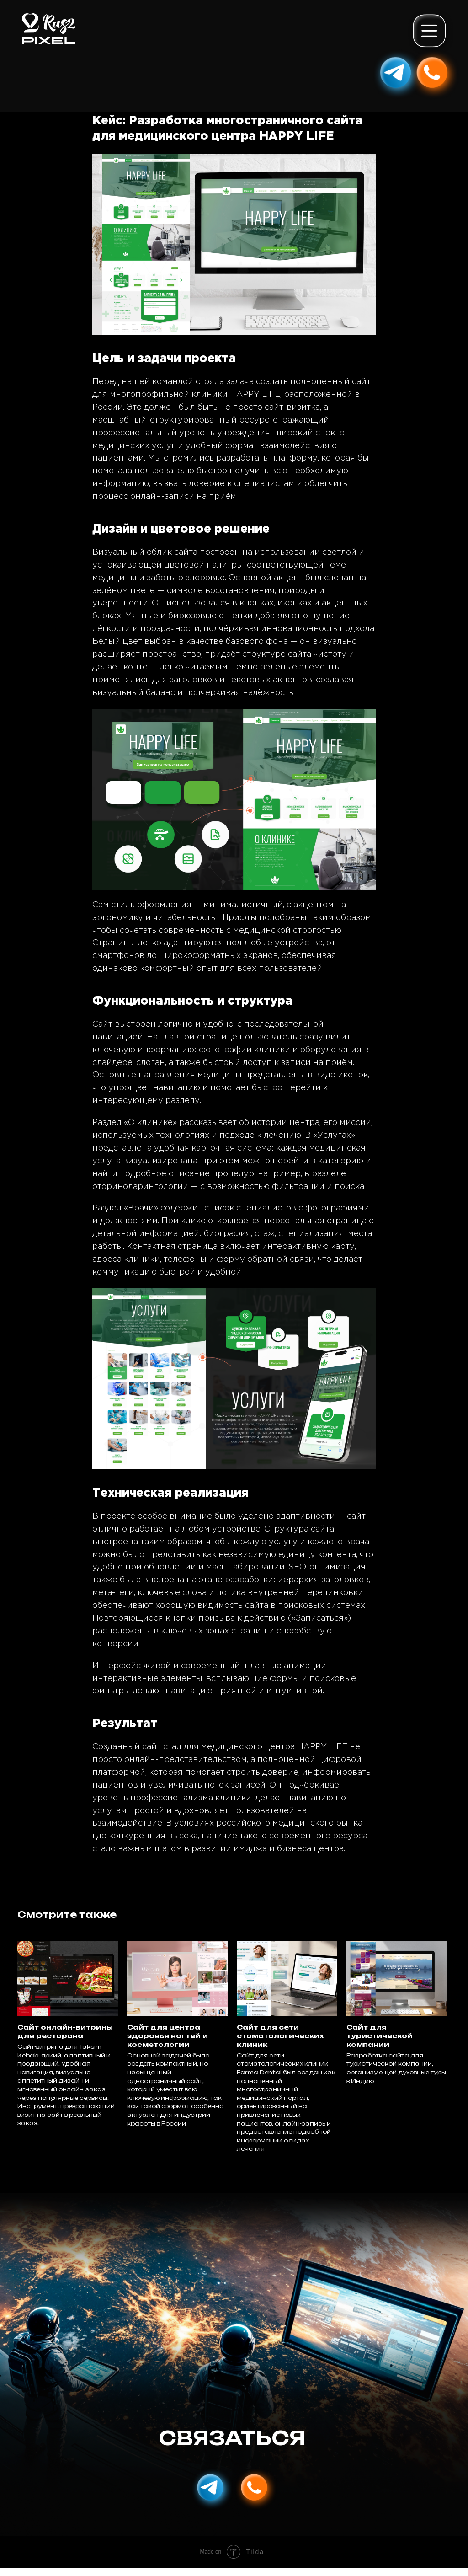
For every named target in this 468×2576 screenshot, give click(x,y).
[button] (430, 32)
